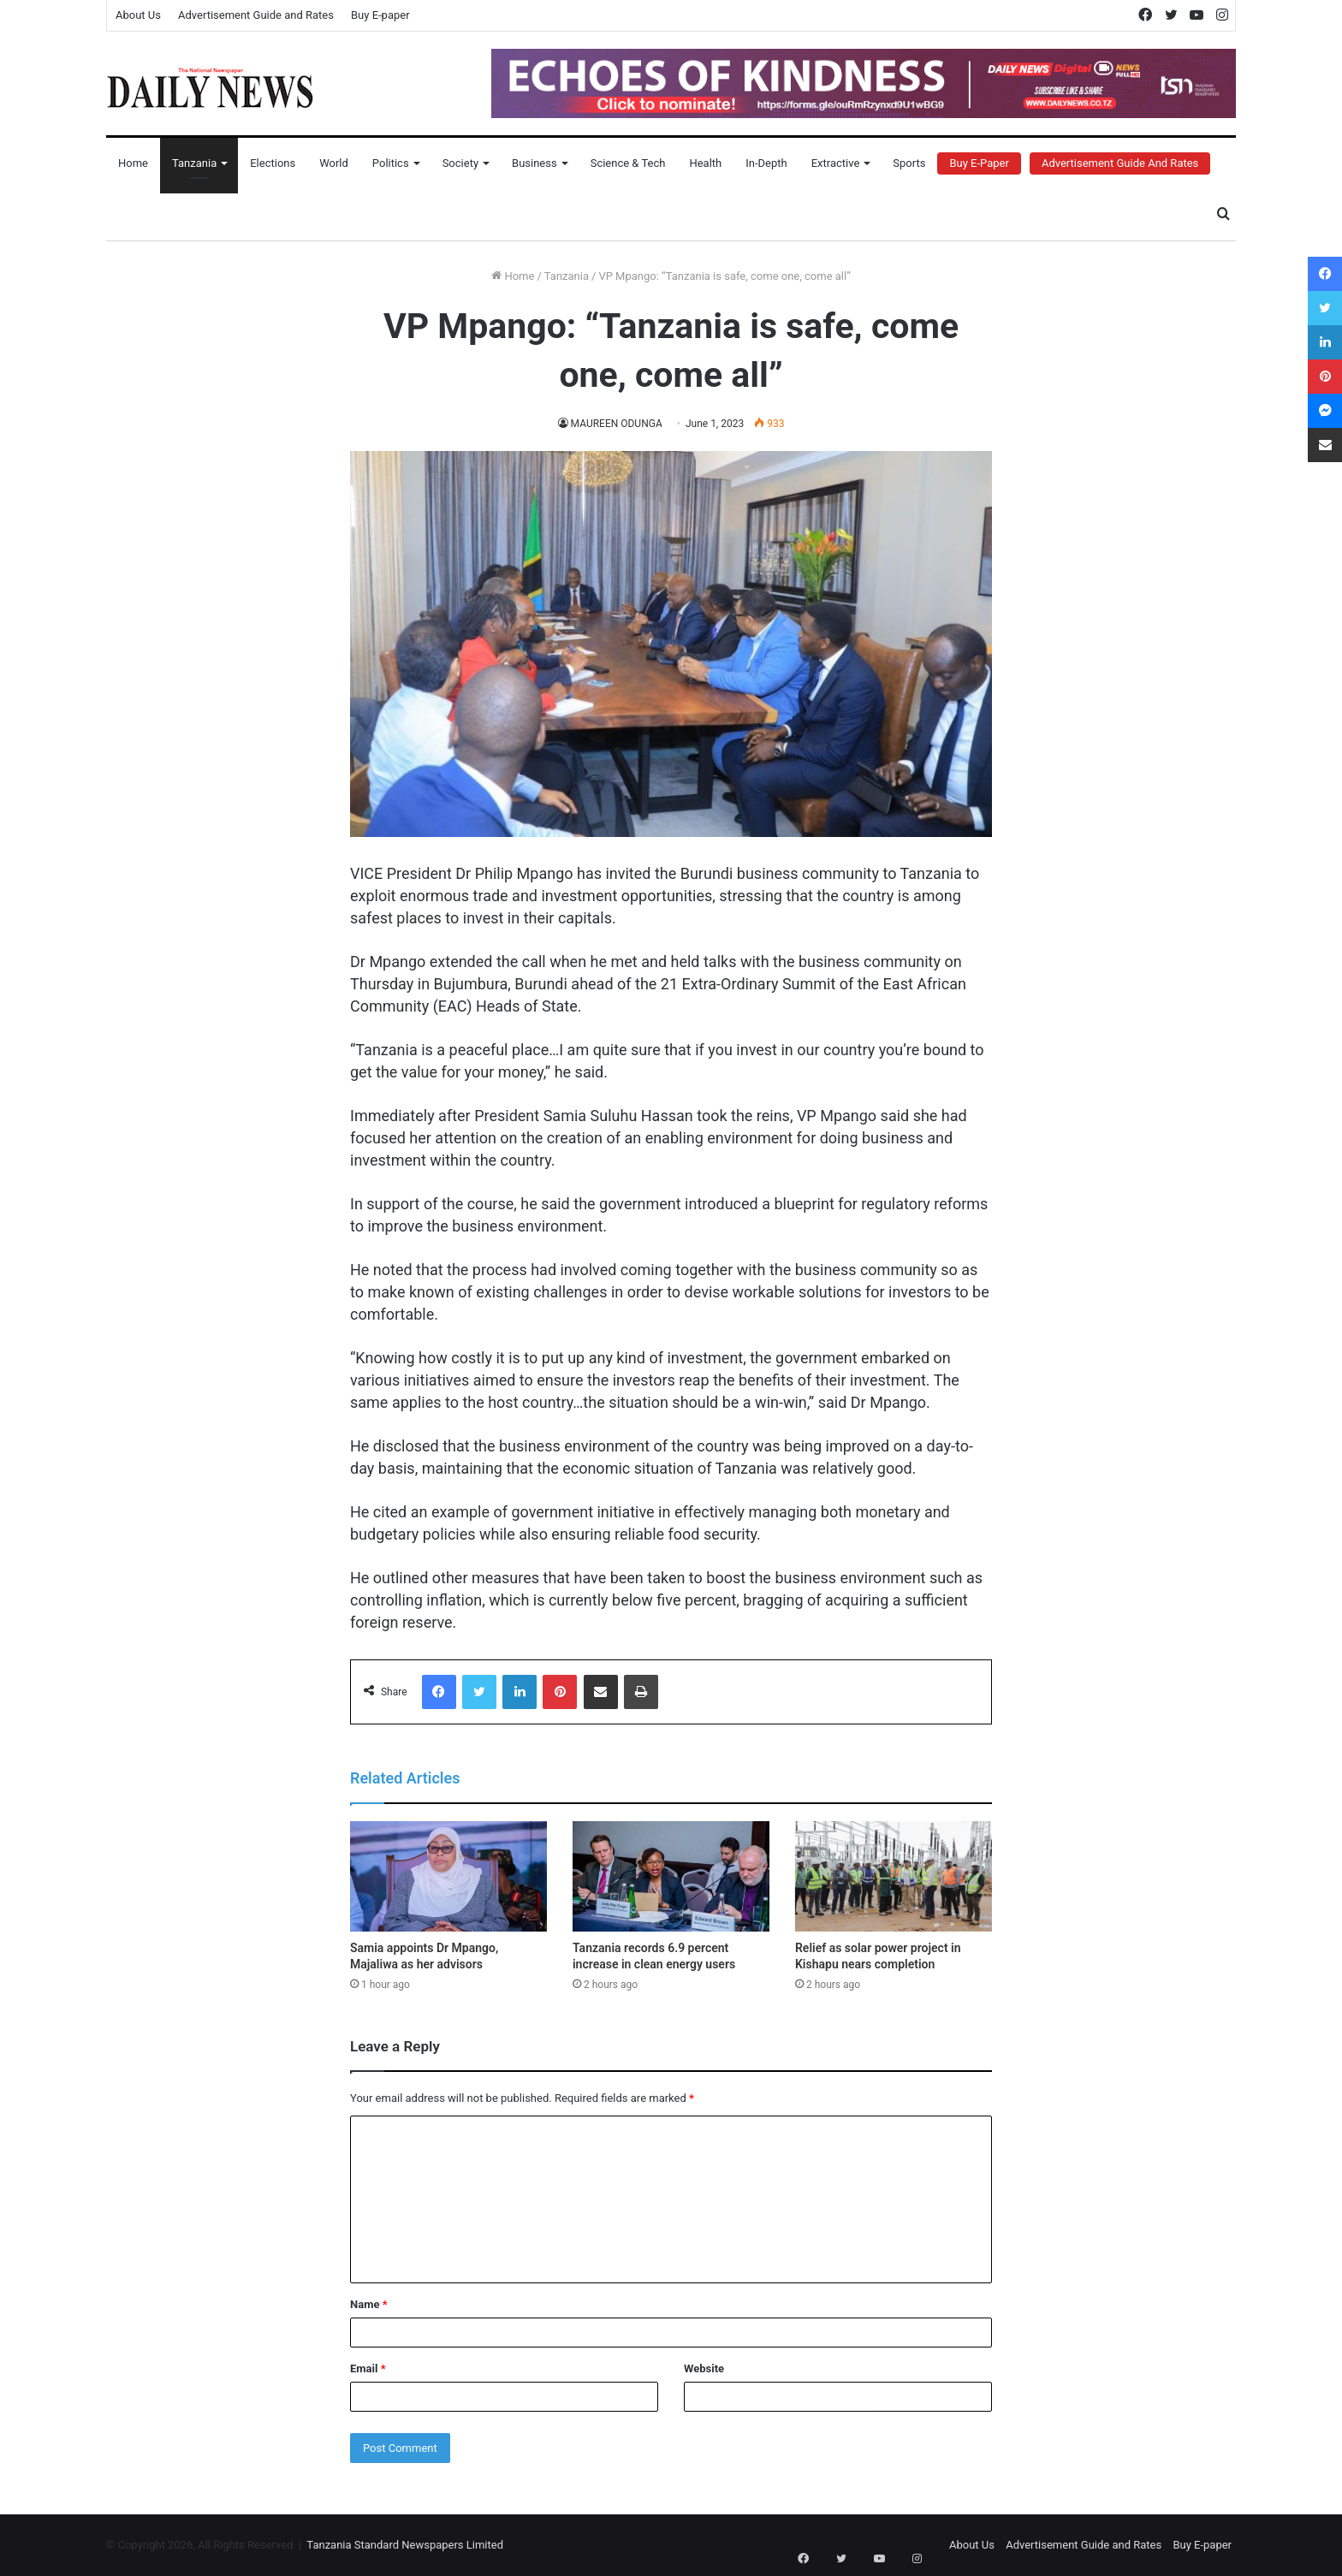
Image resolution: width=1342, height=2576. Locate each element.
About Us (138, 15)
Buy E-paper (380, 15)
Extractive (835, 163)
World (333, 163)
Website (704, 2368)
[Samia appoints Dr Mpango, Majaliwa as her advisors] (448, 1876)
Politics (390, 163)
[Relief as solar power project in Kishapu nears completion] (893, 1876)
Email (368, 2368)
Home (133, 163)
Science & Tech (628, 163)
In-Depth (766, 163)
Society (460, 163)
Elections (272, 163)
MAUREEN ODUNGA (616, 424)
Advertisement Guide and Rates (256, 15)
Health (705, 163)
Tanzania (194, 163)
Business (534, 163)
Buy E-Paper (978, 163)
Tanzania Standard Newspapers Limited (404, 2544)
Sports (909, 163)
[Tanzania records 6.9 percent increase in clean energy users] (671, 1876)
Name (369, 2304)
